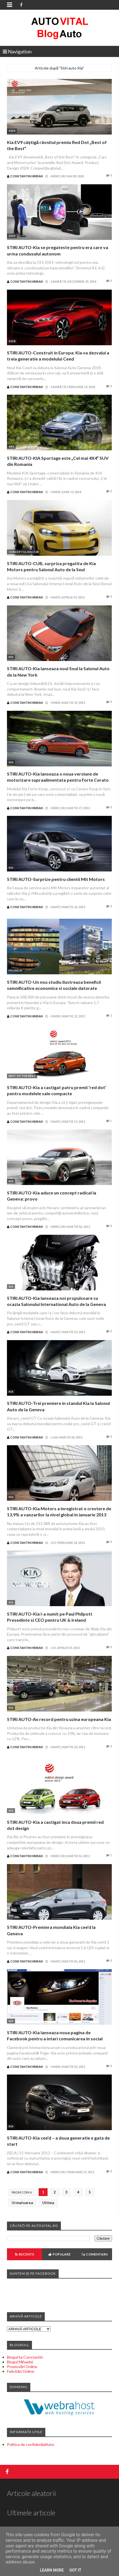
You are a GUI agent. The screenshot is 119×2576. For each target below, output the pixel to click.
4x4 (11, 446)
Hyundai (15, 970)
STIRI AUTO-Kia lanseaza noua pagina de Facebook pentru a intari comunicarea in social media (55, 2039)
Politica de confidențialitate (30, 2444)
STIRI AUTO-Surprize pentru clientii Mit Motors (56, 879)
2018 (12, 341)
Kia (11, 657)
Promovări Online (22, 2366)
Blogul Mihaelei (20, 2361)
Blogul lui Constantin (25, 2357)
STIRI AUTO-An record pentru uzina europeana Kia (59, 1719)
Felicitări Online (20, 2371)
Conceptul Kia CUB (24, 551)
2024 (12, 130)
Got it (75, 2570)
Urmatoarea (22, 2202)
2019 (12, 235)
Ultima (48, 2202)
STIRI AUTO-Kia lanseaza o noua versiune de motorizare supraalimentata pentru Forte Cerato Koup (58, 780)
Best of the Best (22, 1075)
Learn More (52, 2570)
